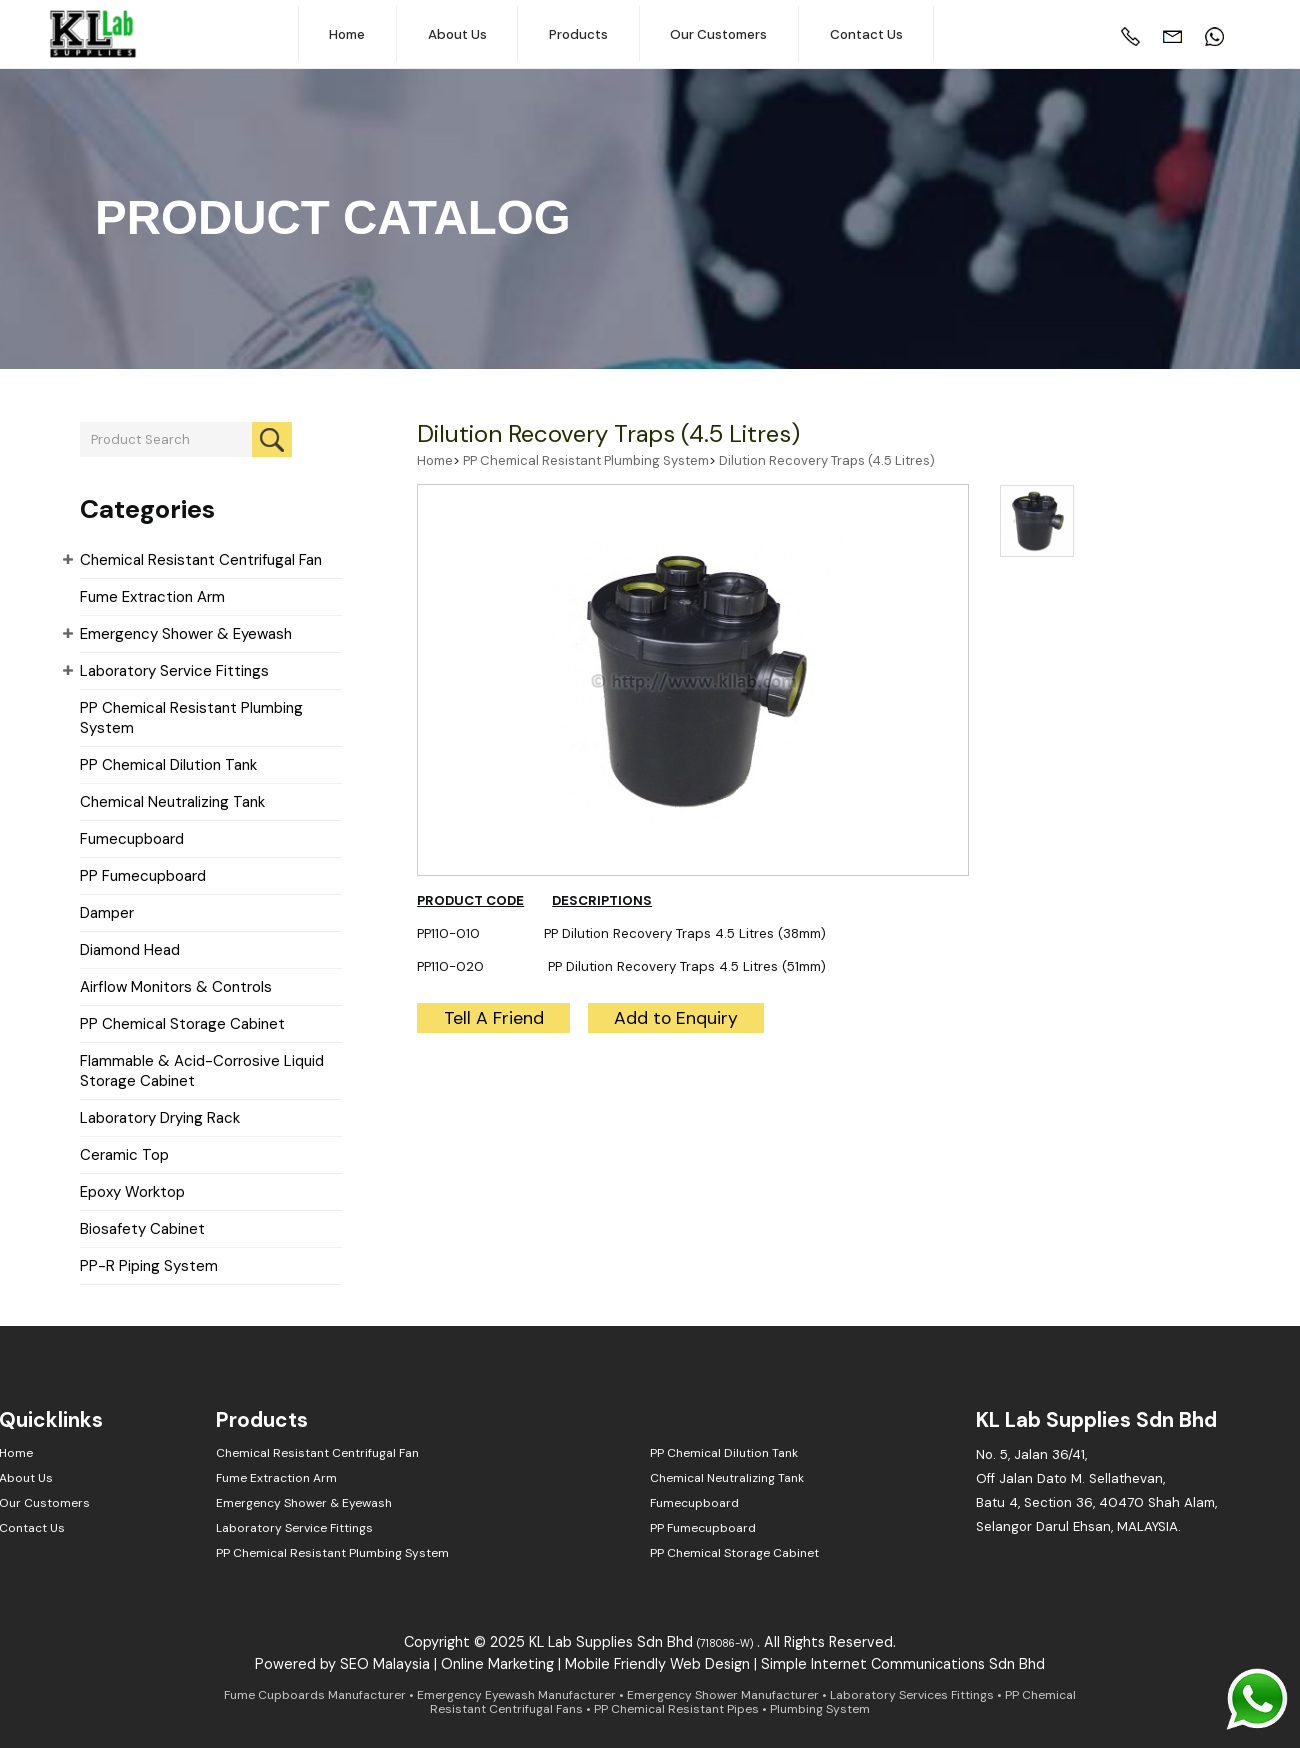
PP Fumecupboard (143, 876)
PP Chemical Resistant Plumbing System (191, 718)
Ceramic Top (124, 1155)
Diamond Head (130, 950)
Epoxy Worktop (132, 1192)
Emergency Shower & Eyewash (186, 634)
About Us (457, 34)
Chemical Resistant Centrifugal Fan (201, 560)
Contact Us (866, 34)
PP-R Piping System (149, 1266)
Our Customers (718, 34)
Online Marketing (497, 1664)
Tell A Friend (494, 1018)
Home (347, 34)
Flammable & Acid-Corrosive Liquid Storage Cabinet (202, 1071)
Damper (107, 913)
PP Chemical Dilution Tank (168, 765)
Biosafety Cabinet (142, 1229)
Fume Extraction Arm (152, 597)
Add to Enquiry (676, 1018)
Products (578, 34)
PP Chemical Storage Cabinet (182, 1024)
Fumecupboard (132, 839)
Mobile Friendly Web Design (657, 1664)
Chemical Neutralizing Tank (172, 802)
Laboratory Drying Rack (160, 1118)
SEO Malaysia (385, 1664)
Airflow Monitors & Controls (176, 987)
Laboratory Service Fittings (174, 671)
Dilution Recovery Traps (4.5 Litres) (608, 433)
